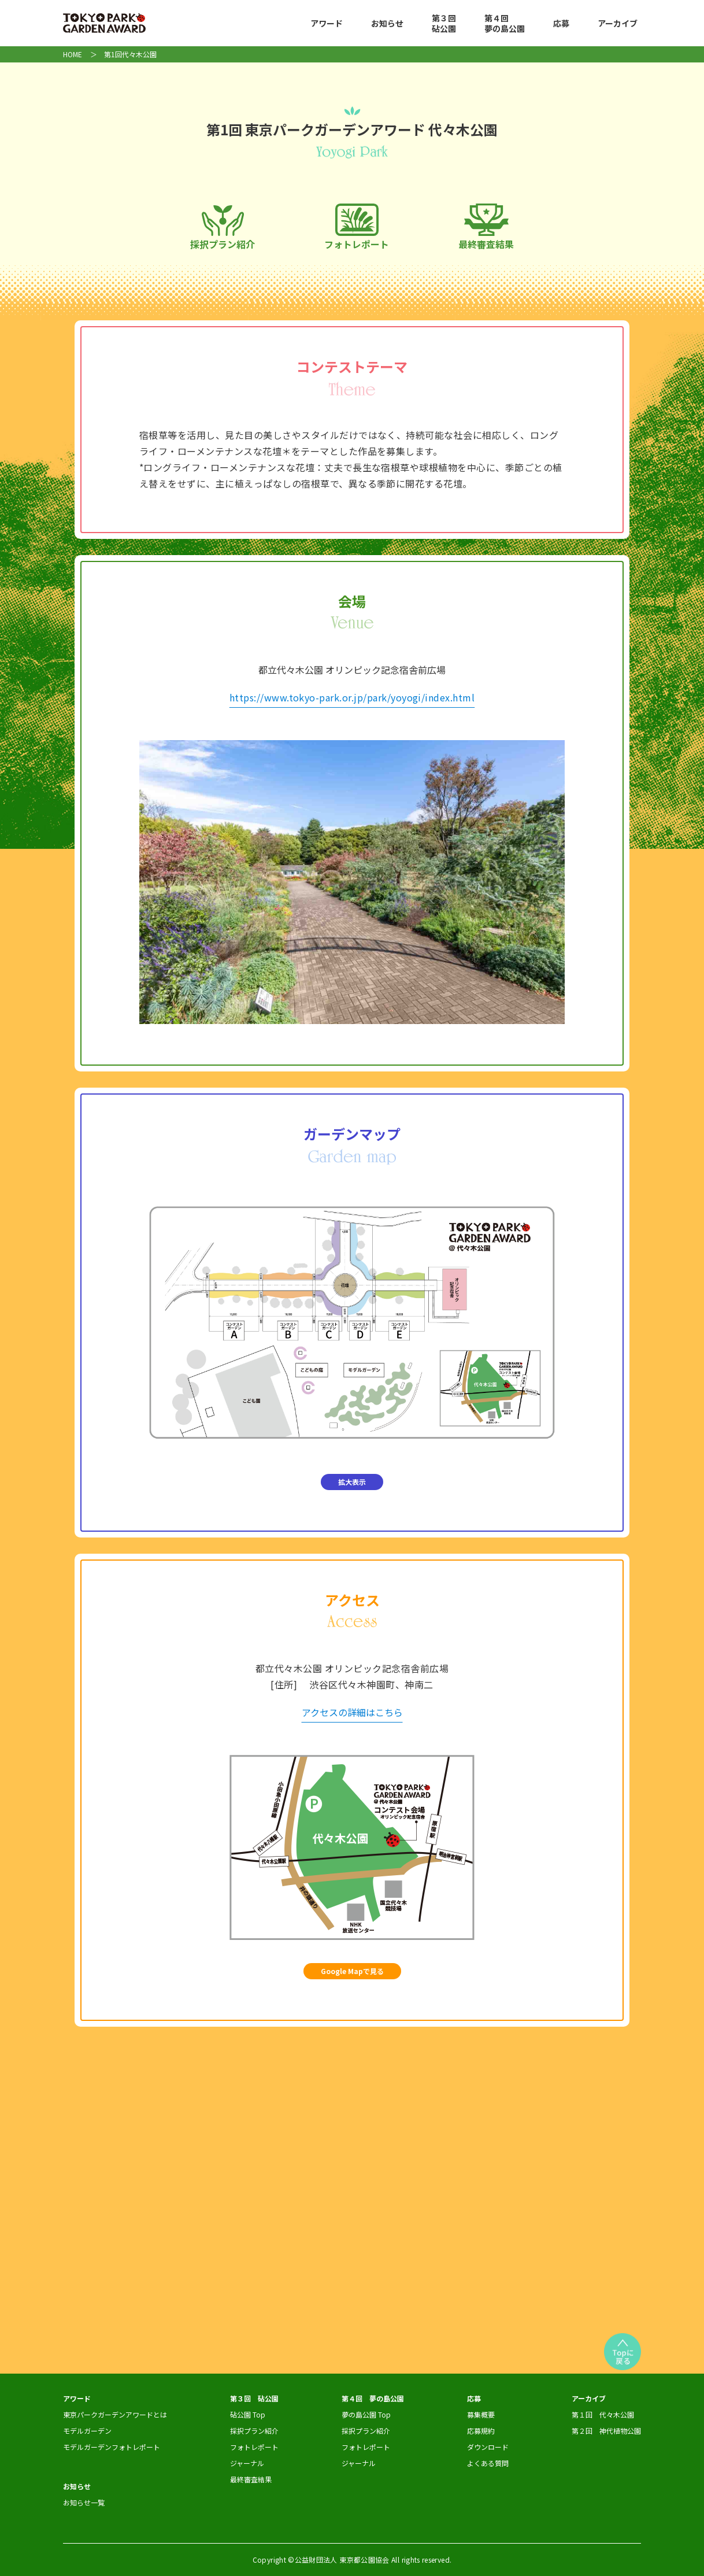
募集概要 (481, 2414)
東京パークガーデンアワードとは (115, 2414)
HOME (72, 54)
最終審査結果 (486, 228)
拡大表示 (352, 1482)
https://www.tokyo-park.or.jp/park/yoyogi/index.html (352, 697)
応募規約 (481, 2430)
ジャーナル (247, 2463)
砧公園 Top (247, 2414)
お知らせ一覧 (84, 2502)
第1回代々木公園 (130, 54)
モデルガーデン (87, 2430)
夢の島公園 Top (366, 2414)
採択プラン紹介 (222, 228)
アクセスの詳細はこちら (352, 1712)
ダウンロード (488, 2447)
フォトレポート (356, 227)
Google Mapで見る (352, 1971)
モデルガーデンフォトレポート (111, 2447)
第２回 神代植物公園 (606, 2430)
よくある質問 (488, 2463)
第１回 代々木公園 (603, 2414)
